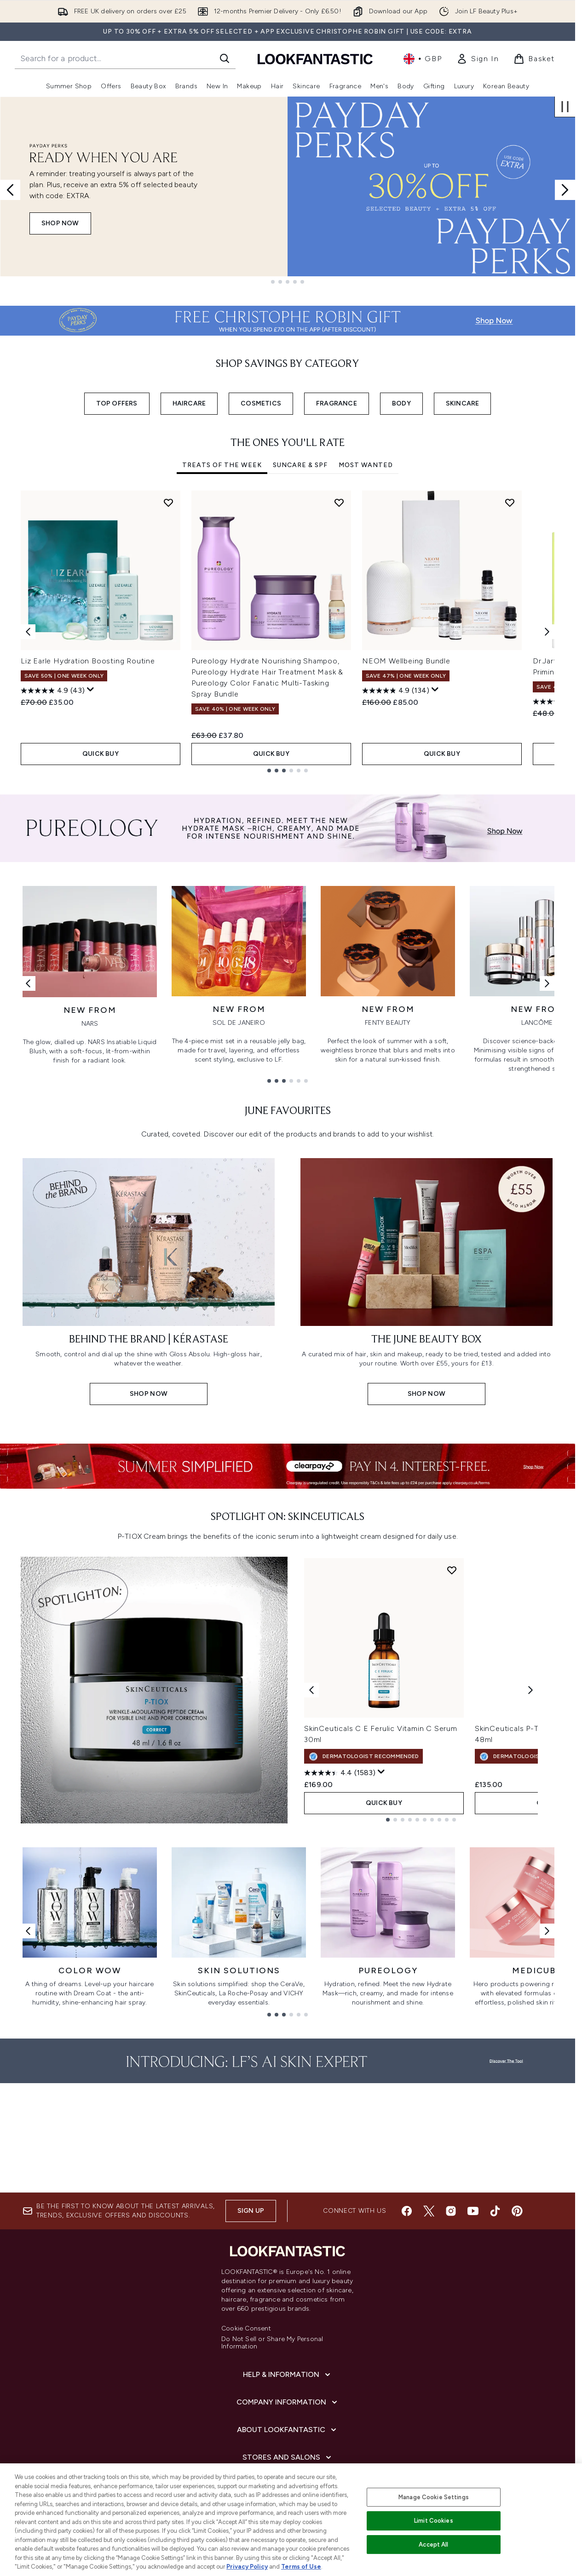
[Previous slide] (10, 190)
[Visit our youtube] (473, 2211)
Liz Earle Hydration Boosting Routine (88, 661)
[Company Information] (287, 2402)
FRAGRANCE (336, 403)
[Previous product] (311, 1690)
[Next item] (547, 631)
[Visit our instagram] (451, 2211)
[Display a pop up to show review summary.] (90, 689)
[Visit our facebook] (407, 2211)
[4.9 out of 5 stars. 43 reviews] (53, 690)
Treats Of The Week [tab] (222, 465)
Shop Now (60, 223)
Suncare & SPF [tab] (300, 465)
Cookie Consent (246, 2328)
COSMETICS (261, 403)
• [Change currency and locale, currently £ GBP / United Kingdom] (422, 58)
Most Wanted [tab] (366, 465)
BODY (401, 403)
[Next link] (547, 983)
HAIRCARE (189, 403)
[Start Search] (224, 58)
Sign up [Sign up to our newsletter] (250, 2211)
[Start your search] (125, 58)
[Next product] (530, 1690)
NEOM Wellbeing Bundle (406, 661)
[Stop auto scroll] (565, 107)
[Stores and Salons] (287, 2457)
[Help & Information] (287, 2374)
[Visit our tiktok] (495, 2211)
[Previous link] (28, 983)
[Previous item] (28, 631)
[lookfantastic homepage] (315, 58)
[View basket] (534, 59)
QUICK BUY (100, 754)
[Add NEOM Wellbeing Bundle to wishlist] (510, 502)
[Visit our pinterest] (517, 2211)
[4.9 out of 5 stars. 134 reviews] (395, 690)
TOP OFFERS (117, 403)
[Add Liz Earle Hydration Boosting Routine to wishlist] (168, 502)
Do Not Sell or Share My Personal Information (272, 2343)
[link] (477, 59)
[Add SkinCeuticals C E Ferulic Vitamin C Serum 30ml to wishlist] (452, 1570)
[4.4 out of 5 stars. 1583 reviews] (339, 1772)
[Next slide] (565, 190)
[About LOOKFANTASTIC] (287, 2429)
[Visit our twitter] (429, 2211)
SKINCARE (462, 403)
